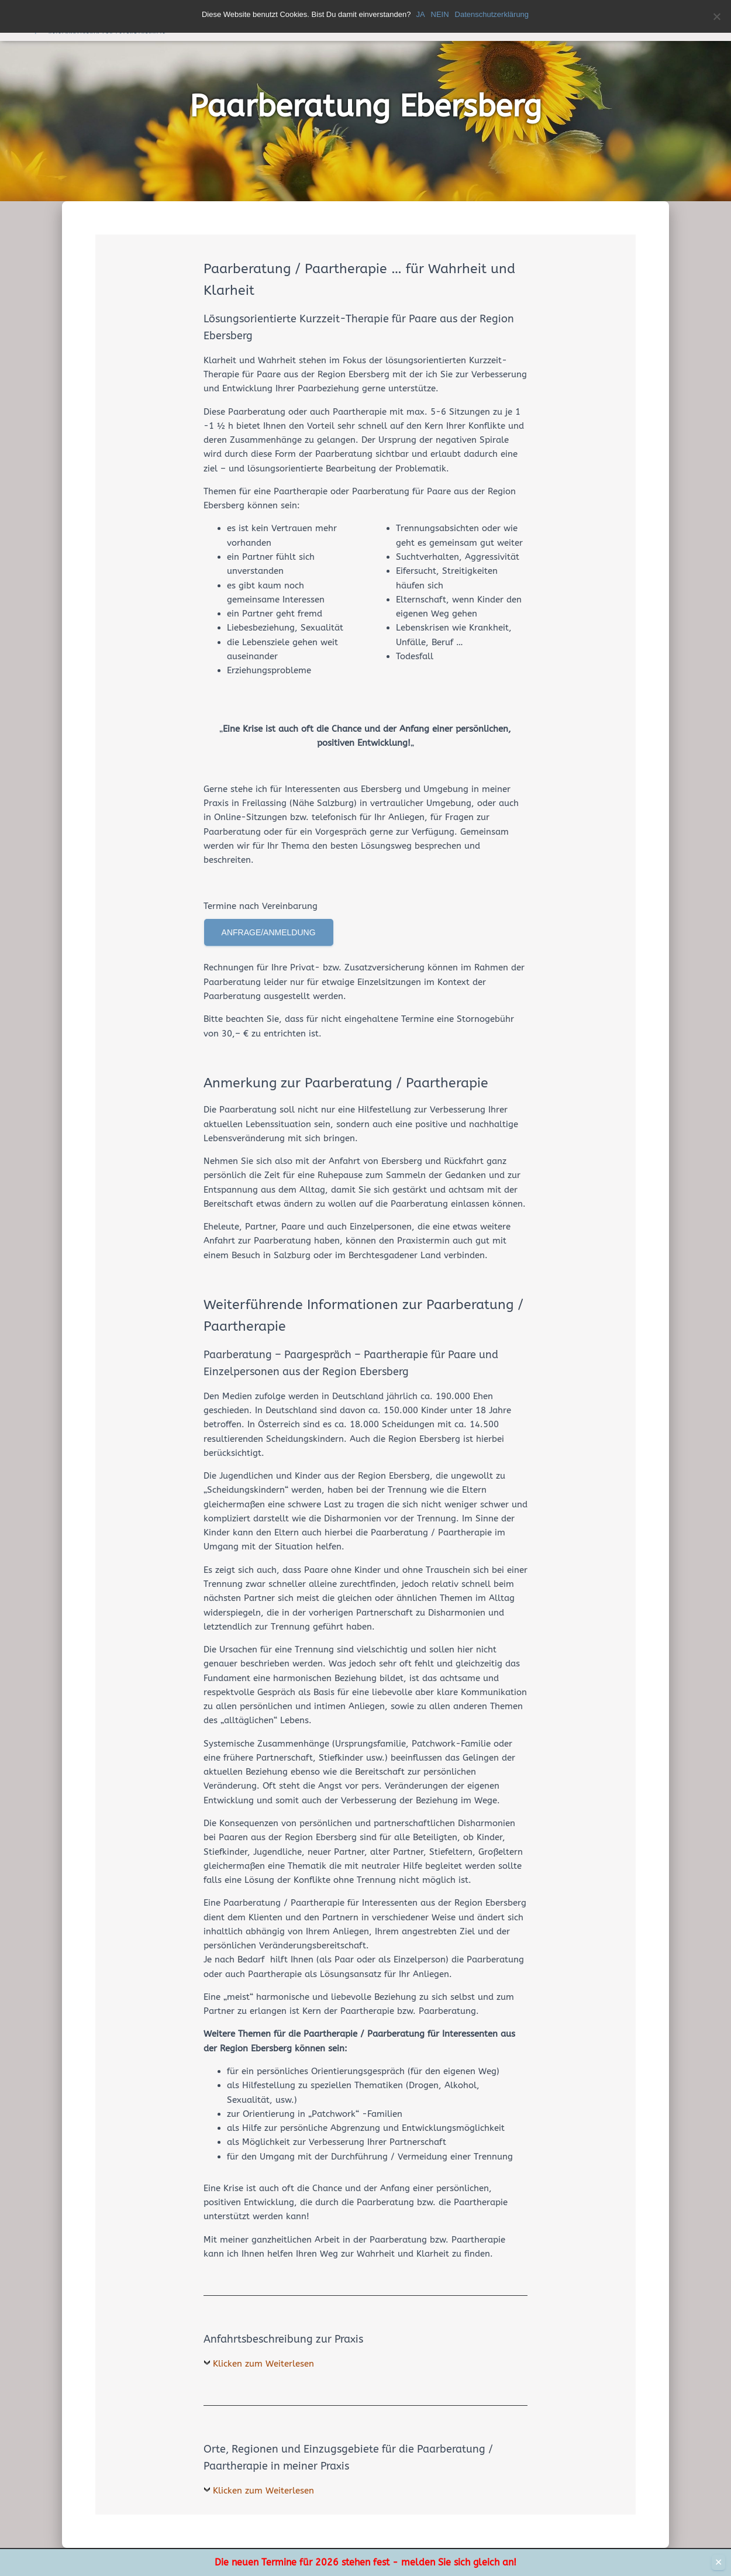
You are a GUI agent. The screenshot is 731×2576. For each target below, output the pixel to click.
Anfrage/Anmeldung (269, 932)
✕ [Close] (718, 2562)
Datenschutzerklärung (492, 14)
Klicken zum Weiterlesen (263, 2363)
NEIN (441, 14)
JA (420, 14)
